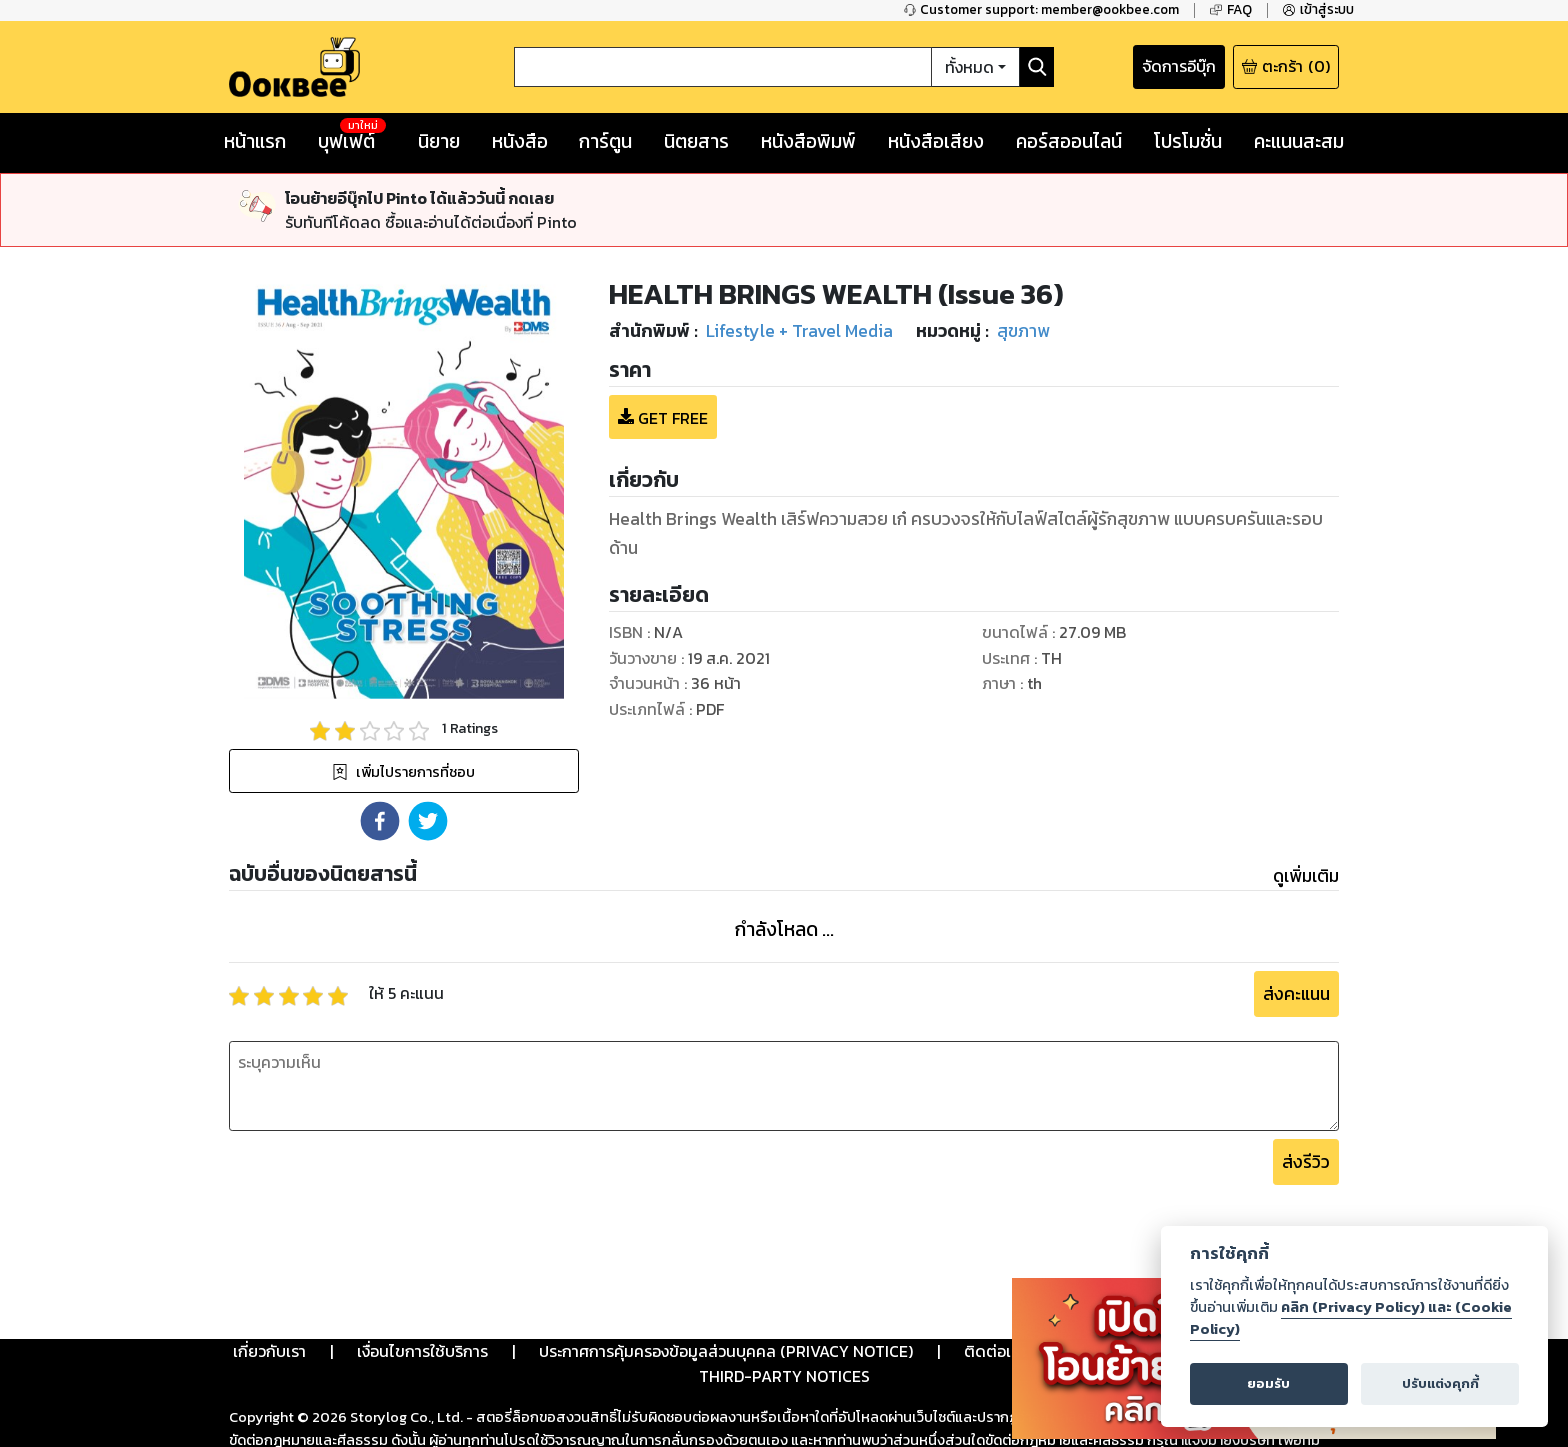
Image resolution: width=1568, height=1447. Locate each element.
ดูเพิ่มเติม (1306, 876)
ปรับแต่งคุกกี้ (1440, 1383)
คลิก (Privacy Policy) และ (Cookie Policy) (1351, 1318)
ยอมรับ (1268, 1383)
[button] (380, 821)
